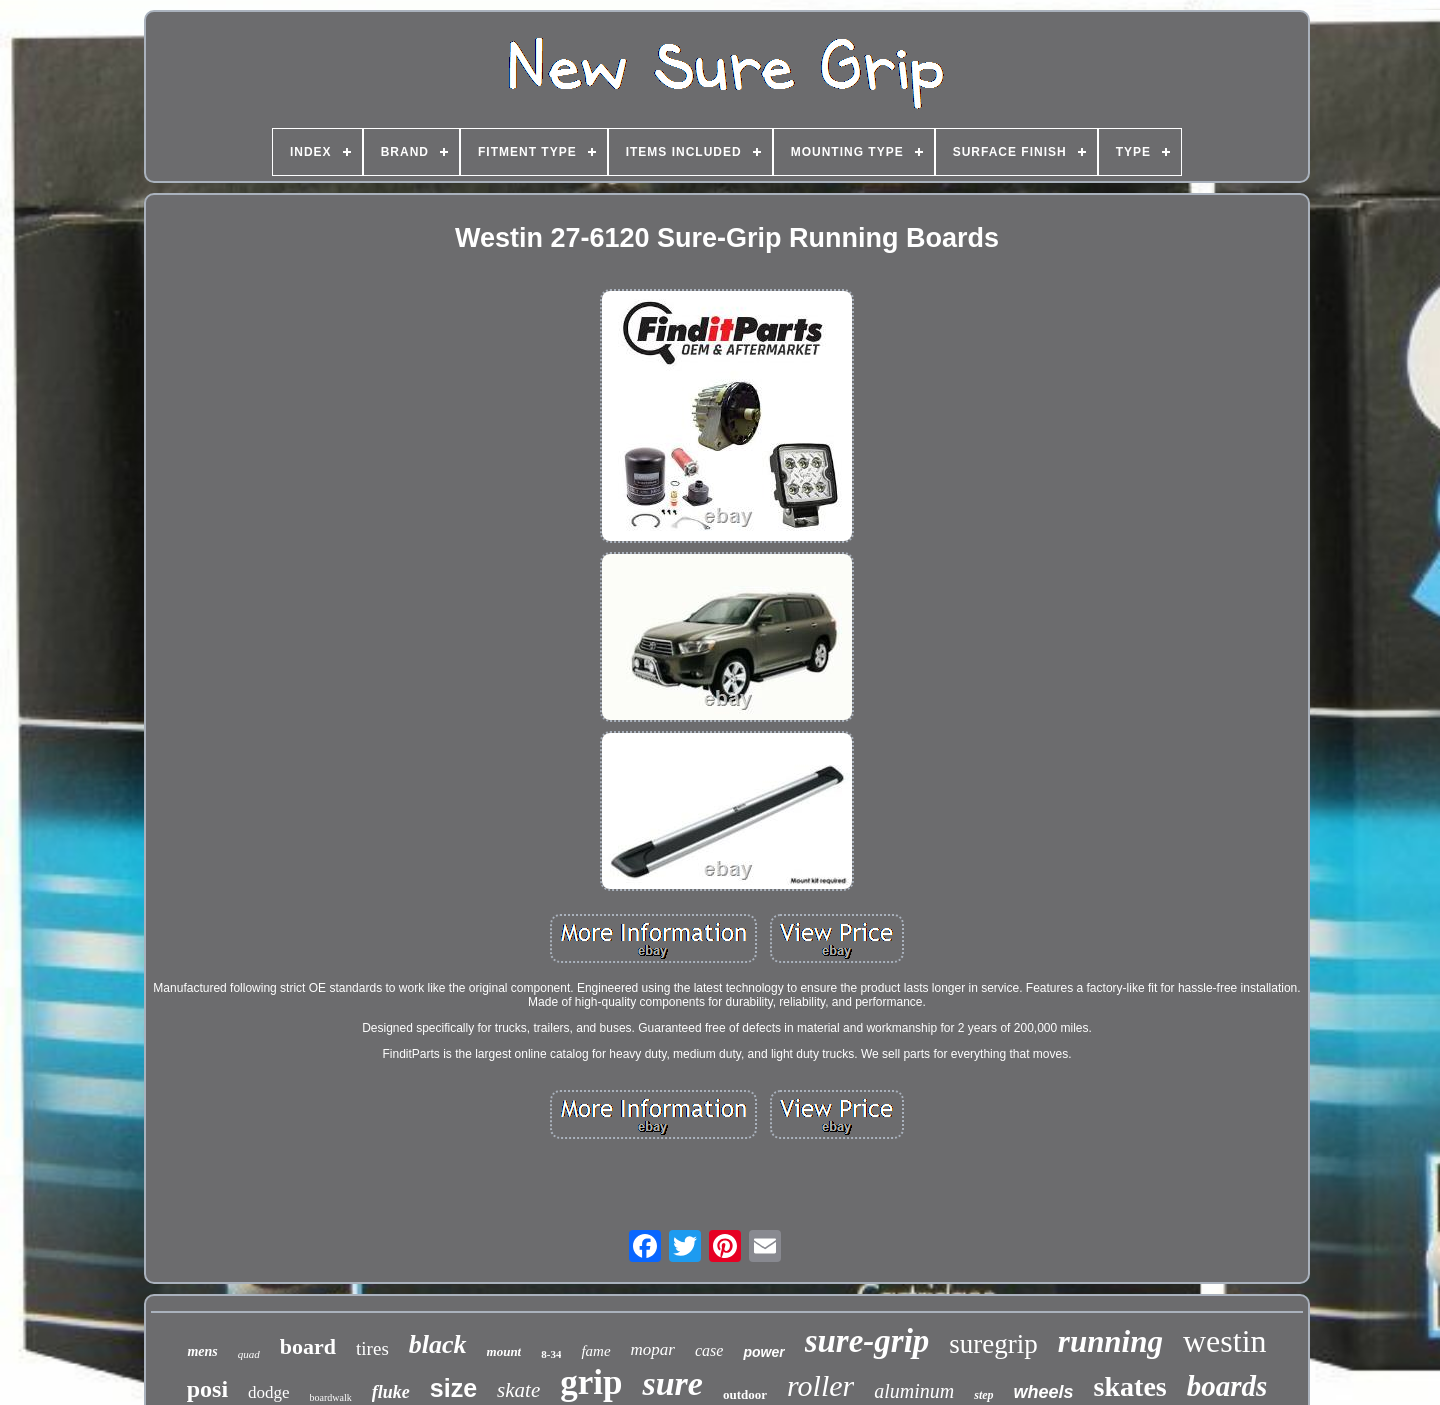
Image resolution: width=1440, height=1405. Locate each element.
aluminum (914, 1391)
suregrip (993, 1344)
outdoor (745, 1394)
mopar (653, 1349)
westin (1225, 1341)
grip (591, 1382)
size (453, 1388)
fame (595, 1351)
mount (504, 1351)
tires (372, 1348)
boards (1227, 1386)
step (983, 1395)
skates (1130, 1386)
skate (518, 1390)
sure (672, 1383)
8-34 (551, 1354)
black (438, 1344)
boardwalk (331, 1397)
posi (207, 1389)
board (308, 1346)
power (763, 1352)
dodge (269, 1392)
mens (202, 1351)
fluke (391, 1392)
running (1110, 1341)
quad (249, 1354)
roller (820, 1385)
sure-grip (867, 1341)
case (709, 1350)
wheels (1044, 1392)
